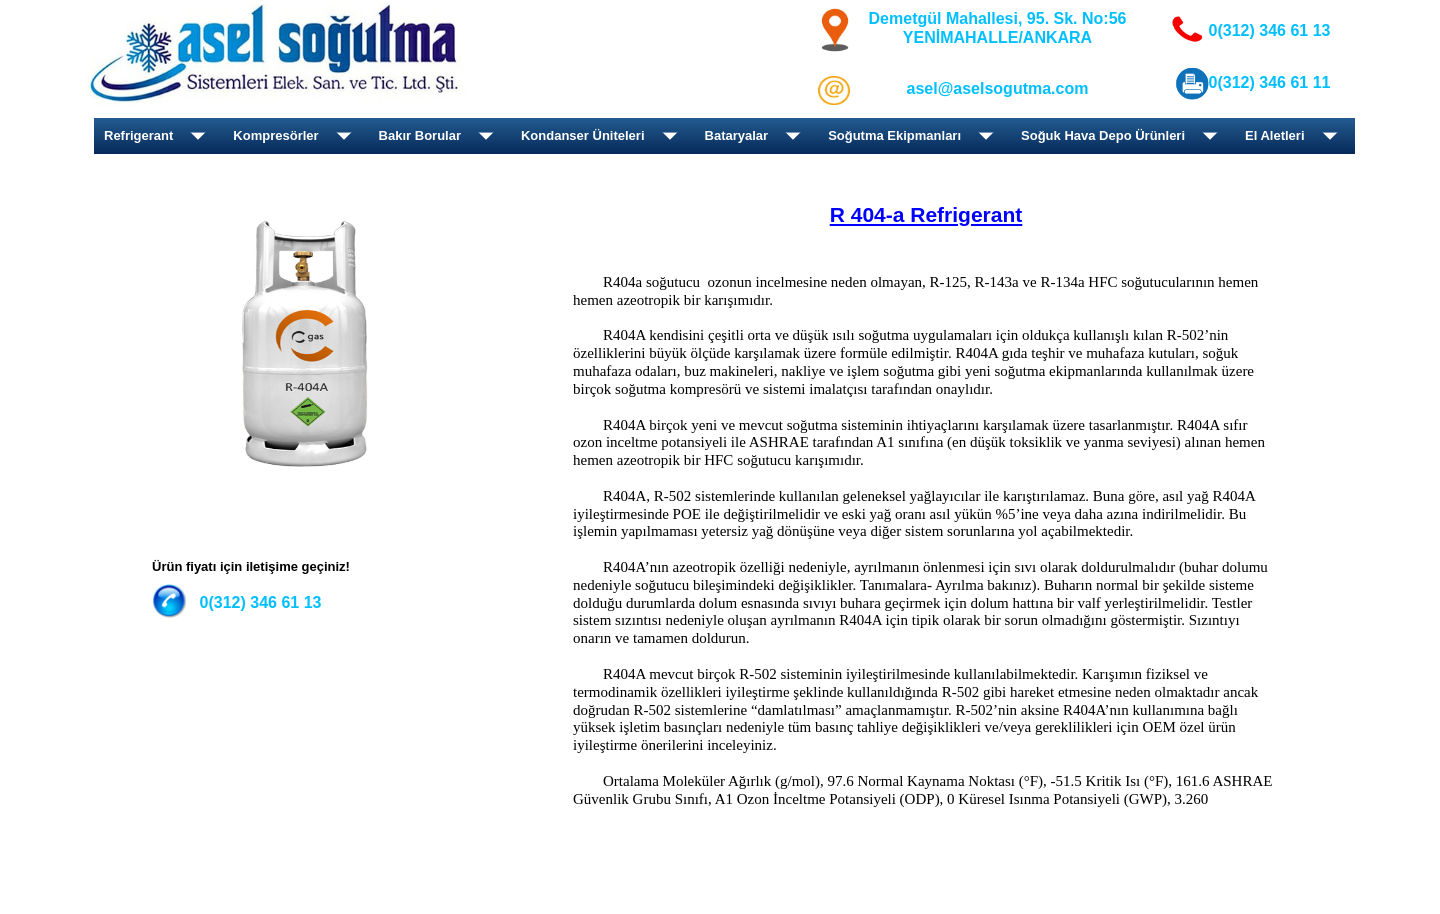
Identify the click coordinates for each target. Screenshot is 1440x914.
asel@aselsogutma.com (998, 88)
